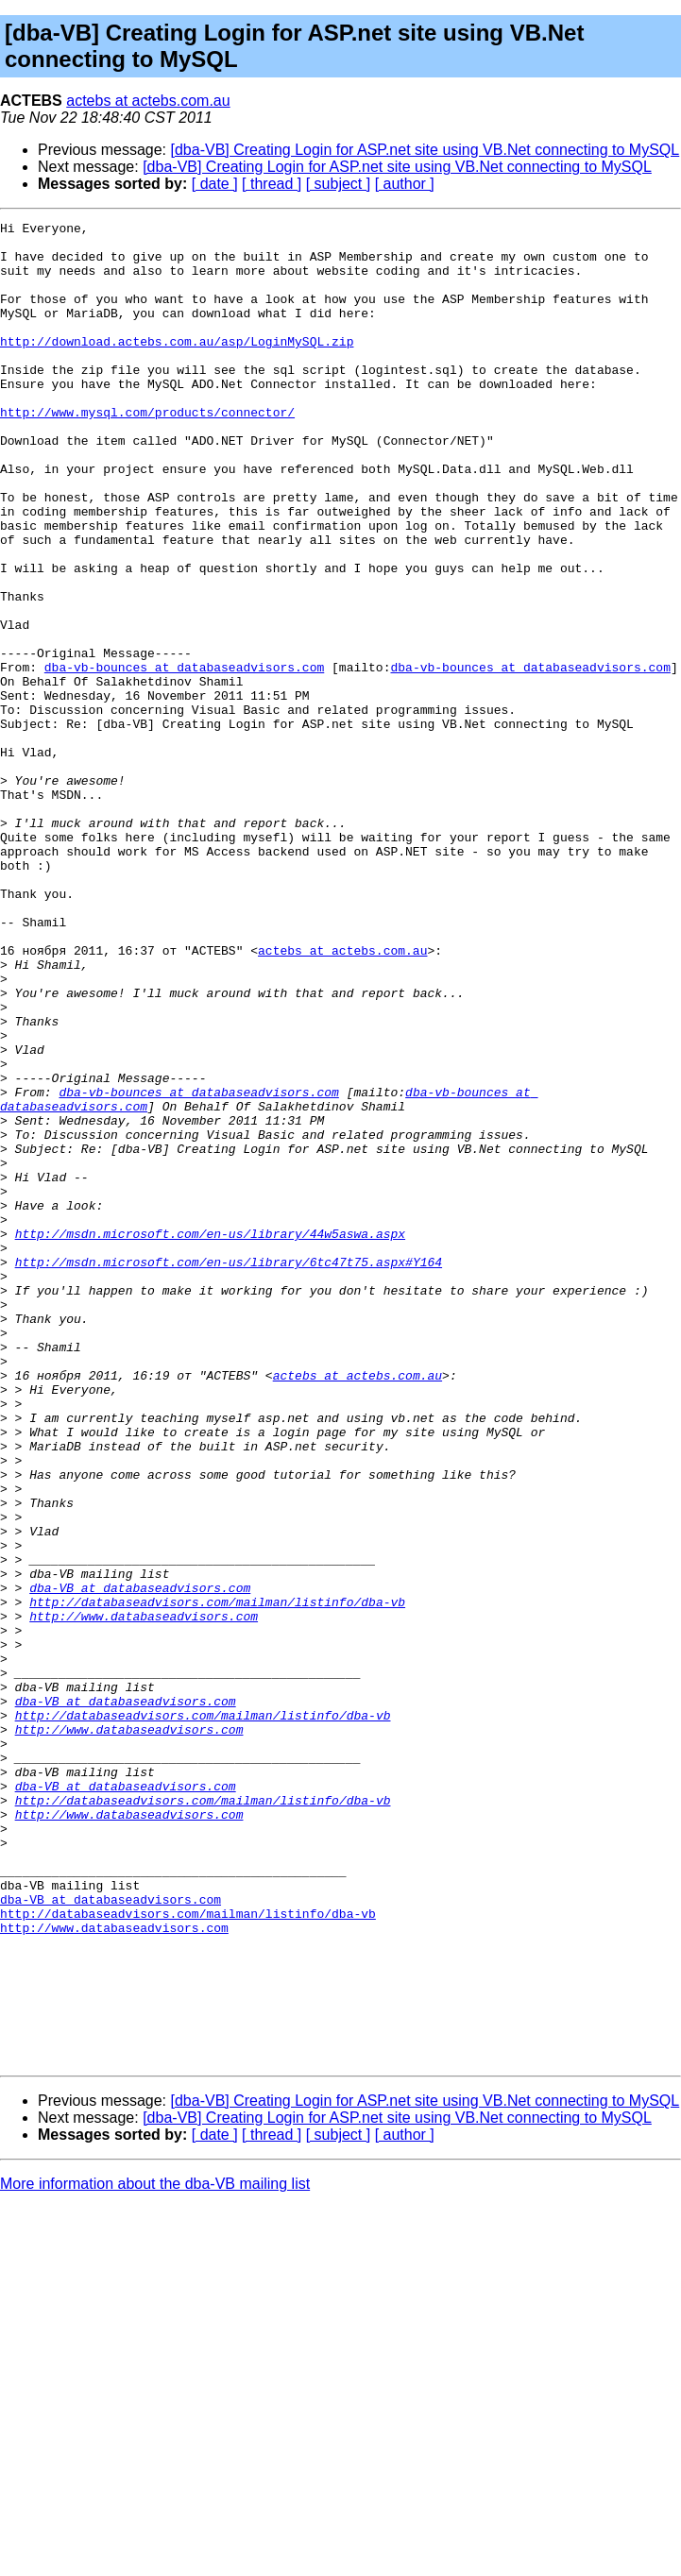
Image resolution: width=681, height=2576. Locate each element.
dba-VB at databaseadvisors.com (139, 1862)
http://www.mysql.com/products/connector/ (147, 451)
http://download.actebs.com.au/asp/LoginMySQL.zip (176, 366)
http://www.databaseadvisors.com (143, 1896)
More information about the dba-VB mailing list (155, 2552)
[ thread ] (271, 184)
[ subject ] (338, 184)
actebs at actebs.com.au (148, 101)
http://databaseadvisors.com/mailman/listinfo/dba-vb (217, 1879)
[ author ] (404, 184)
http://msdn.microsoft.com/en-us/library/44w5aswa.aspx (210, 1437)
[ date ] (215, 184)
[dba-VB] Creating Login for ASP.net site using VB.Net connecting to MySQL (425, 150)
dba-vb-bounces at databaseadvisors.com (184, 757)
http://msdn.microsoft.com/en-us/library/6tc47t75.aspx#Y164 (228, 1471)
